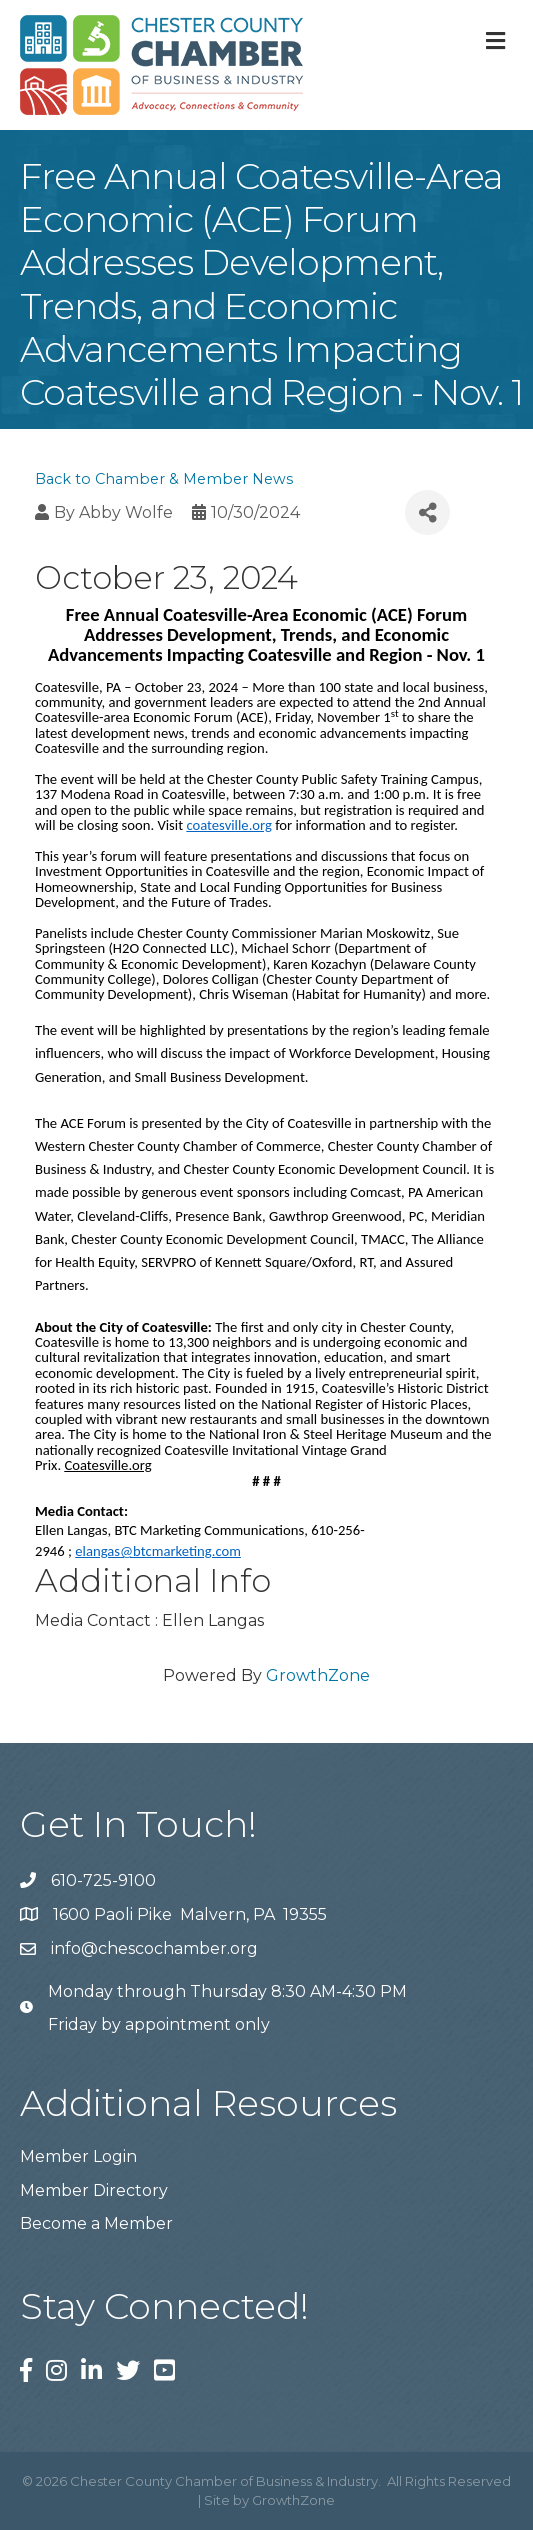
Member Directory (94, 2190)
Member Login (78, 2156)
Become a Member (96, 2223)
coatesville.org (228, 825)
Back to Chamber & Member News (164, 479)
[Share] (427, 512)
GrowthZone (318, 1675)
